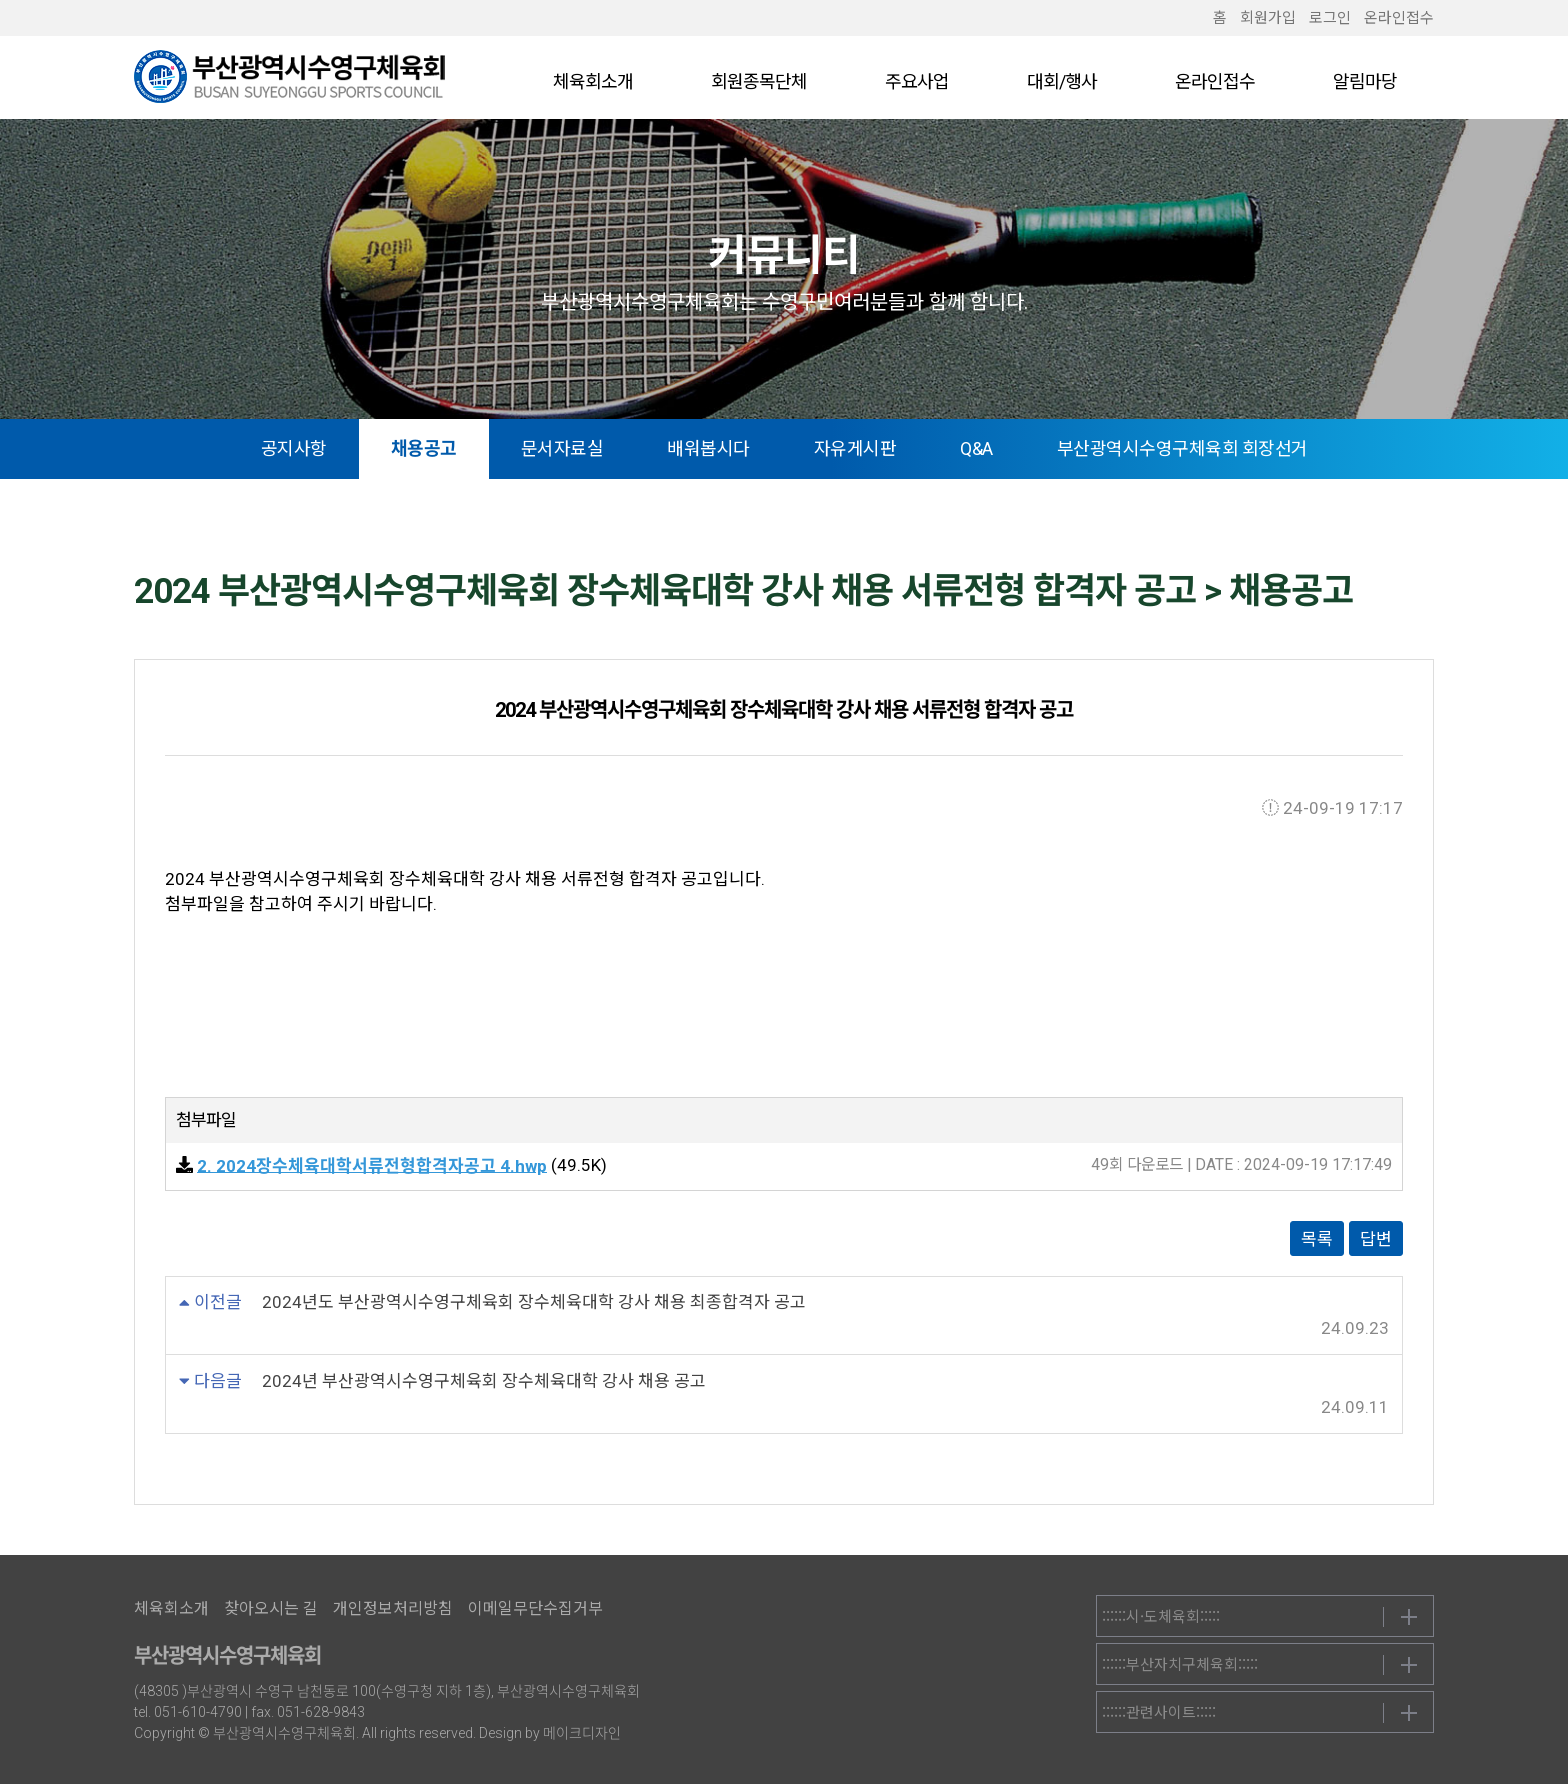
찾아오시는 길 (271, 1608)
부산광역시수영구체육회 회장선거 (1182, 448)
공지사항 (294, 448)
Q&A (976, 448)
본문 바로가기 (0, 0)
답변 (1376, 1239)
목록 (1317, 1239)
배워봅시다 (708, 448)
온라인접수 (1399, 18)
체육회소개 (593, 81)
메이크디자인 (582, 1733)
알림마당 (1365, 81)
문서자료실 (562, 448)
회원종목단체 (759, 81)
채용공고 (424, 448)
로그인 (1330, 18)
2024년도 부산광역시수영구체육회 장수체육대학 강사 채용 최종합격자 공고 (534, 1302)
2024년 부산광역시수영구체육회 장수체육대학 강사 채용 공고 (484, 1381)
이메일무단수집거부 (535, 1608)
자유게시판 (855, 448)
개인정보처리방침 (393, 1608)
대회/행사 (1062, 81)
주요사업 (917, 81)
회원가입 (1268, 18)
